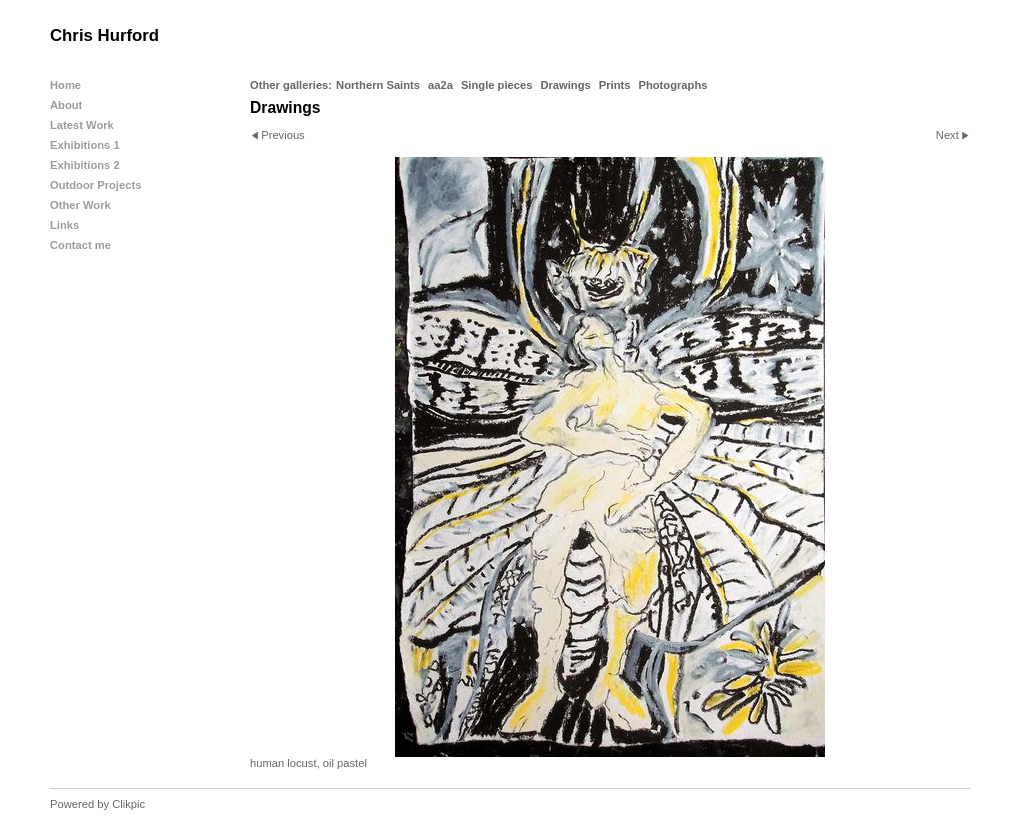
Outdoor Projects (95, 185)
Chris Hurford (104, 35)
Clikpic (128, 804)
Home (65, 85)
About (66, 105)
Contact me (80, 245)
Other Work (80, 205)
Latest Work (82, 125)
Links (64, 225)
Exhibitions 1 (85, 145)
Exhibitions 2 (85, 165)
